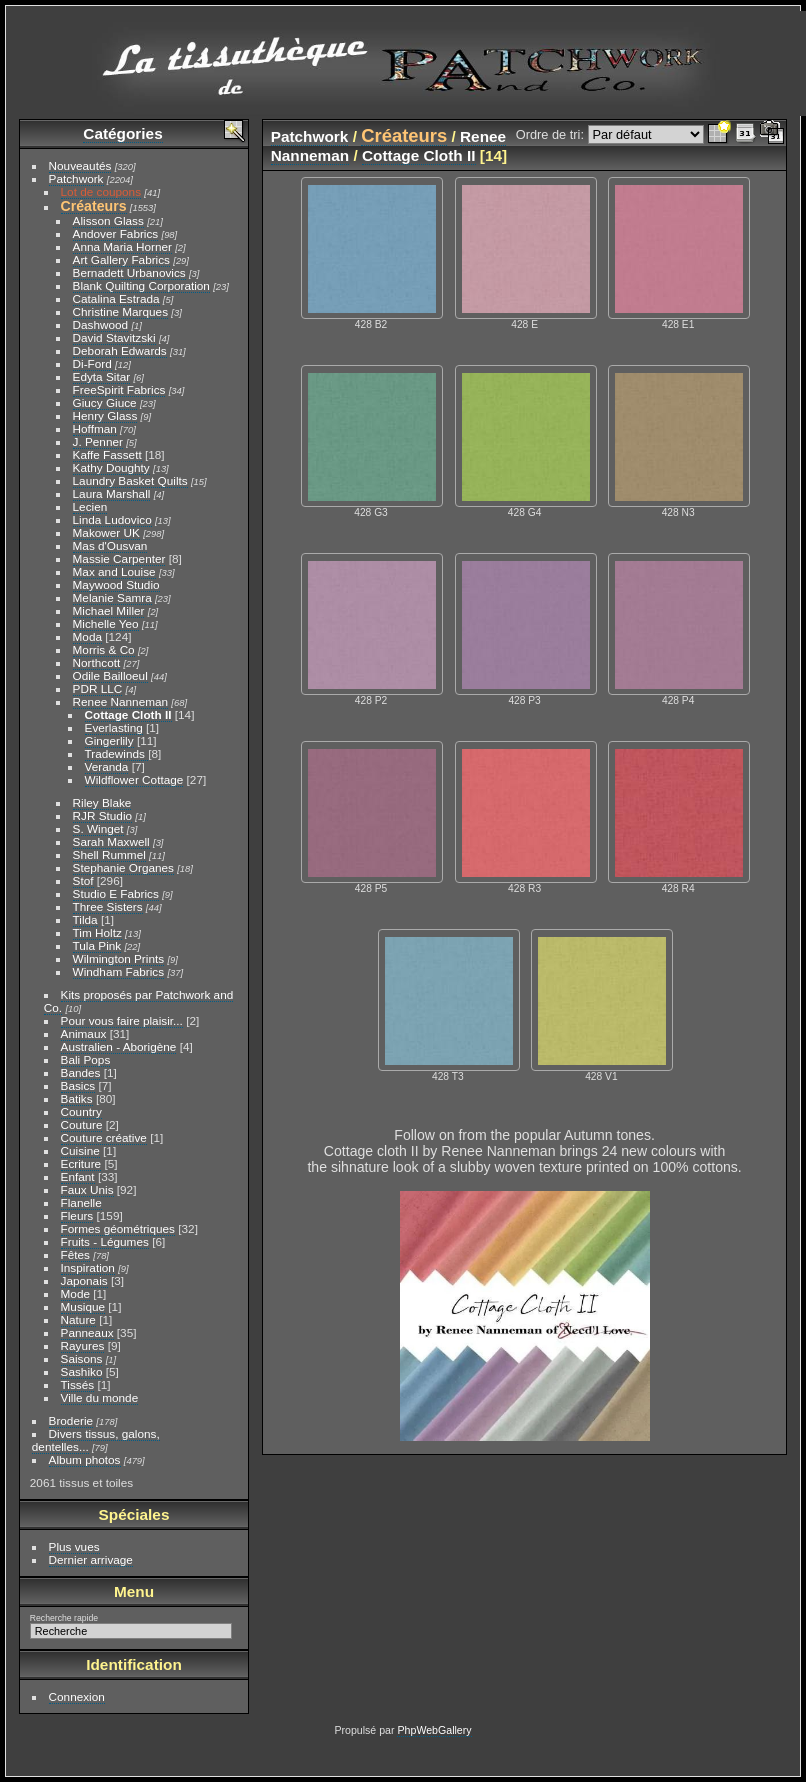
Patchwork (76, 178)
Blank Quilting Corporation (141, 285)
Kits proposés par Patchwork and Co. (138, 1001)
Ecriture (81, 1163)
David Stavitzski (114, 337)
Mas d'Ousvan (110, 545)
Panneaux (87, 1332)
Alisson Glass (108, 220)
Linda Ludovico (112, 519)
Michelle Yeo (106, 623)
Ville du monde (100, 1397)
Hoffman (95, 428)
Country (81, 1111)
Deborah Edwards (120, 350)
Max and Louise (114, 571)
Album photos (85, 1459)
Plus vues (74, 1546)
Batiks (77, 1098)
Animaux (84, 1033)
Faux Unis (87, 1189)
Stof (83, 880)
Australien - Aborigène (119, 1046)
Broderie (71, 1420)
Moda (87, 636)
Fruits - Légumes (105, 1241)
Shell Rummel (109, 854)
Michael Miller (109, 610)
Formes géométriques (118, 1228)
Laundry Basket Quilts (130, 480)
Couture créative (104, 1137)
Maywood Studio (116, 584)
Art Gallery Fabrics (121, 259)
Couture (82, 1124)
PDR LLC (98, 688)
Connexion (77, 1696)
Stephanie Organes (123, 867)
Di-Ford (92, 363)
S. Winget (98, 828)
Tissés (78, 1384)
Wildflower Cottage (134, 779)
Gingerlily (109, 740)
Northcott (97, 662)
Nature (78, 1319)
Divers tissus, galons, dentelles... (96, 1440)
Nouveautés (80, 165)
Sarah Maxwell (111, 841)
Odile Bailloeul (110, 675)
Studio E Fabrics (116, 893)
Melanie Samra (112, 597)
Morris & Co (104, 649)
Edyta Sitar (102, 376)
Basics (78, 1085)
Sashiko (82, 1371)
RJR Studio (103, 815)
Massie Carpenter (119, 558)
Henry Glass (105, 415)
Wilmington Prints (119, 958)
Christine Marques (120, 311)
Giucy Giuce (105, 402)
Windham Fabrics (119, 971)
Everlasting (114, 727)
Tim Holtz (97, 932)
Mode (75, 1293)
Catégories (122, 133)
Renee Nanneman (121, 701)
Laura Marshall (112, 493)
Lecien (90, 506)
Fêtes (75, 1254)
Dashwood (101, 324)
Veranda (107, 766)
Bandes (81, 1072)
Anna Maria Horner (122, 246)
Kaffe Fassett (107, 454)
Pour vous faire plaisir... (122, 1020)
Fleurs (77, 1215)
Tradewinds (117, 753)
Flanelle (81, 1202)
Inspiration (88, 1267)
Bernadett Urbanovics (129, 272)
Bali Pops (86, 1059)
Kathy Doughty (111, 467)
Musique (83, 1306)
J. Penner (98, 441)
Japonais (84, 1280)
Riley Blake (102, 802)
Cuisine (80, 1150)
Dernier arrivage (91, 1559)
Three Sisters (108, 906)
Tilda (85, 919)
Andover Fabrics (116, 233)
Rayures (83, 1345)
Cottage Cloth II (128, 714)
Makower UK (106, 532)
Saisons (82, 1358)
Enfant (78, 1176)
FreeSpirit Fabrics (119, 389)
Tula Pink (97, 945)
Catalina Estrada (116, 298)
